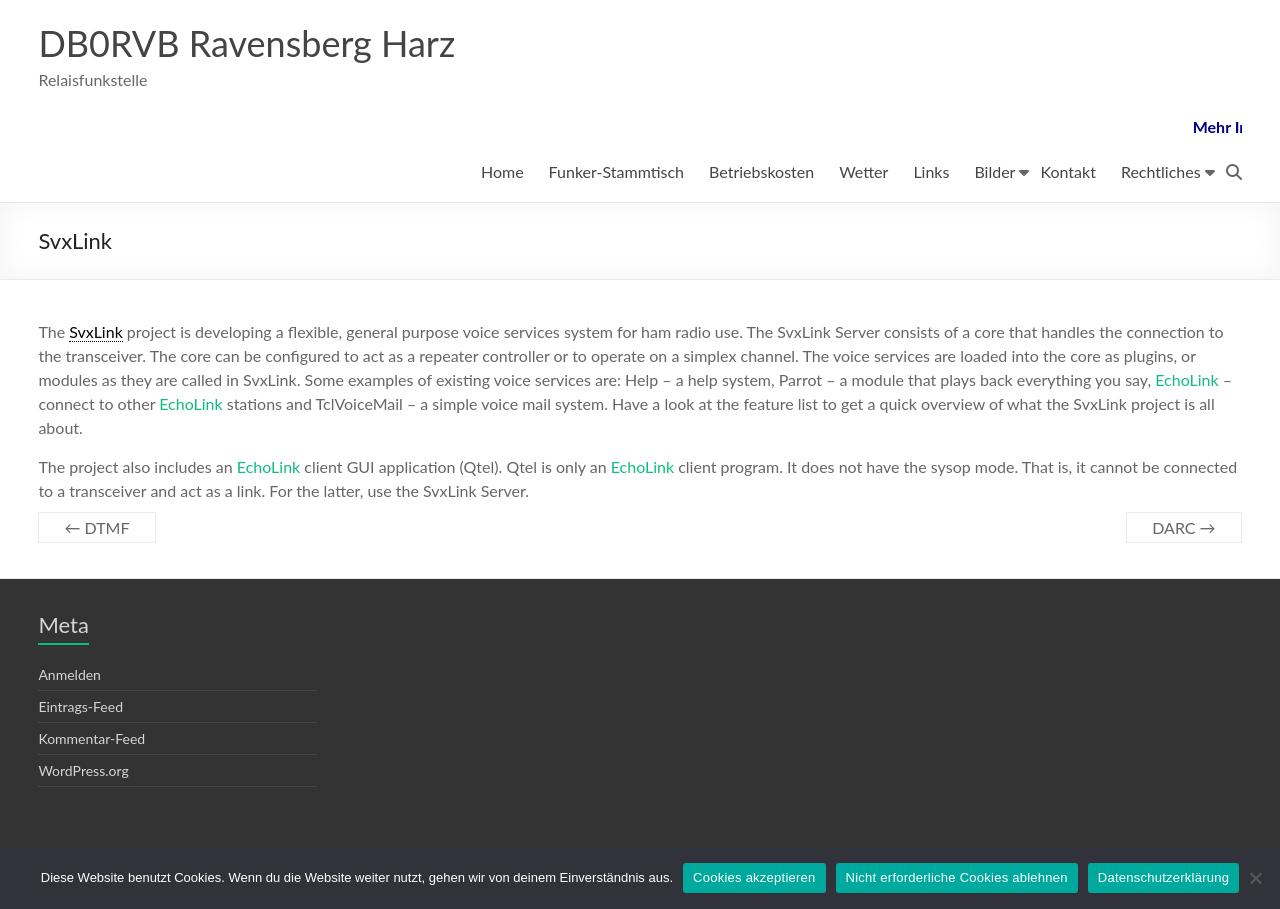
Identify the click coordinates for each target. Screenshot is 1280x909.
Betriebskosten (761, 171)
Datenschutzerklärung (1163, 877)
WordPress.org (83, 770)
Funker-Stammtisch (616, 171)
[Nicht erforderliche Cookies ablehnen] (1255, 878)
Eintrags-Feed (80, 706)
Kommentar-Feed (91, 738)
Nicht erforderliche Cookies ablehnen (957, 877)
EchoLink (1186, 379)
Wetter (863, 171)
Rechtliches (1161, 171)
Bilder (994, 171)
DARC (1183, 527)
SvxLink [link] (96, 331)
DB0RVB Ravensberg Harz (246, 43)
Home (502, 171)
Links (931, 171)
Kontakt (1067, 171)
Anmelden (69, 674)
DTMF (96, 527)
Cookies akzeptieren (754, 877)
